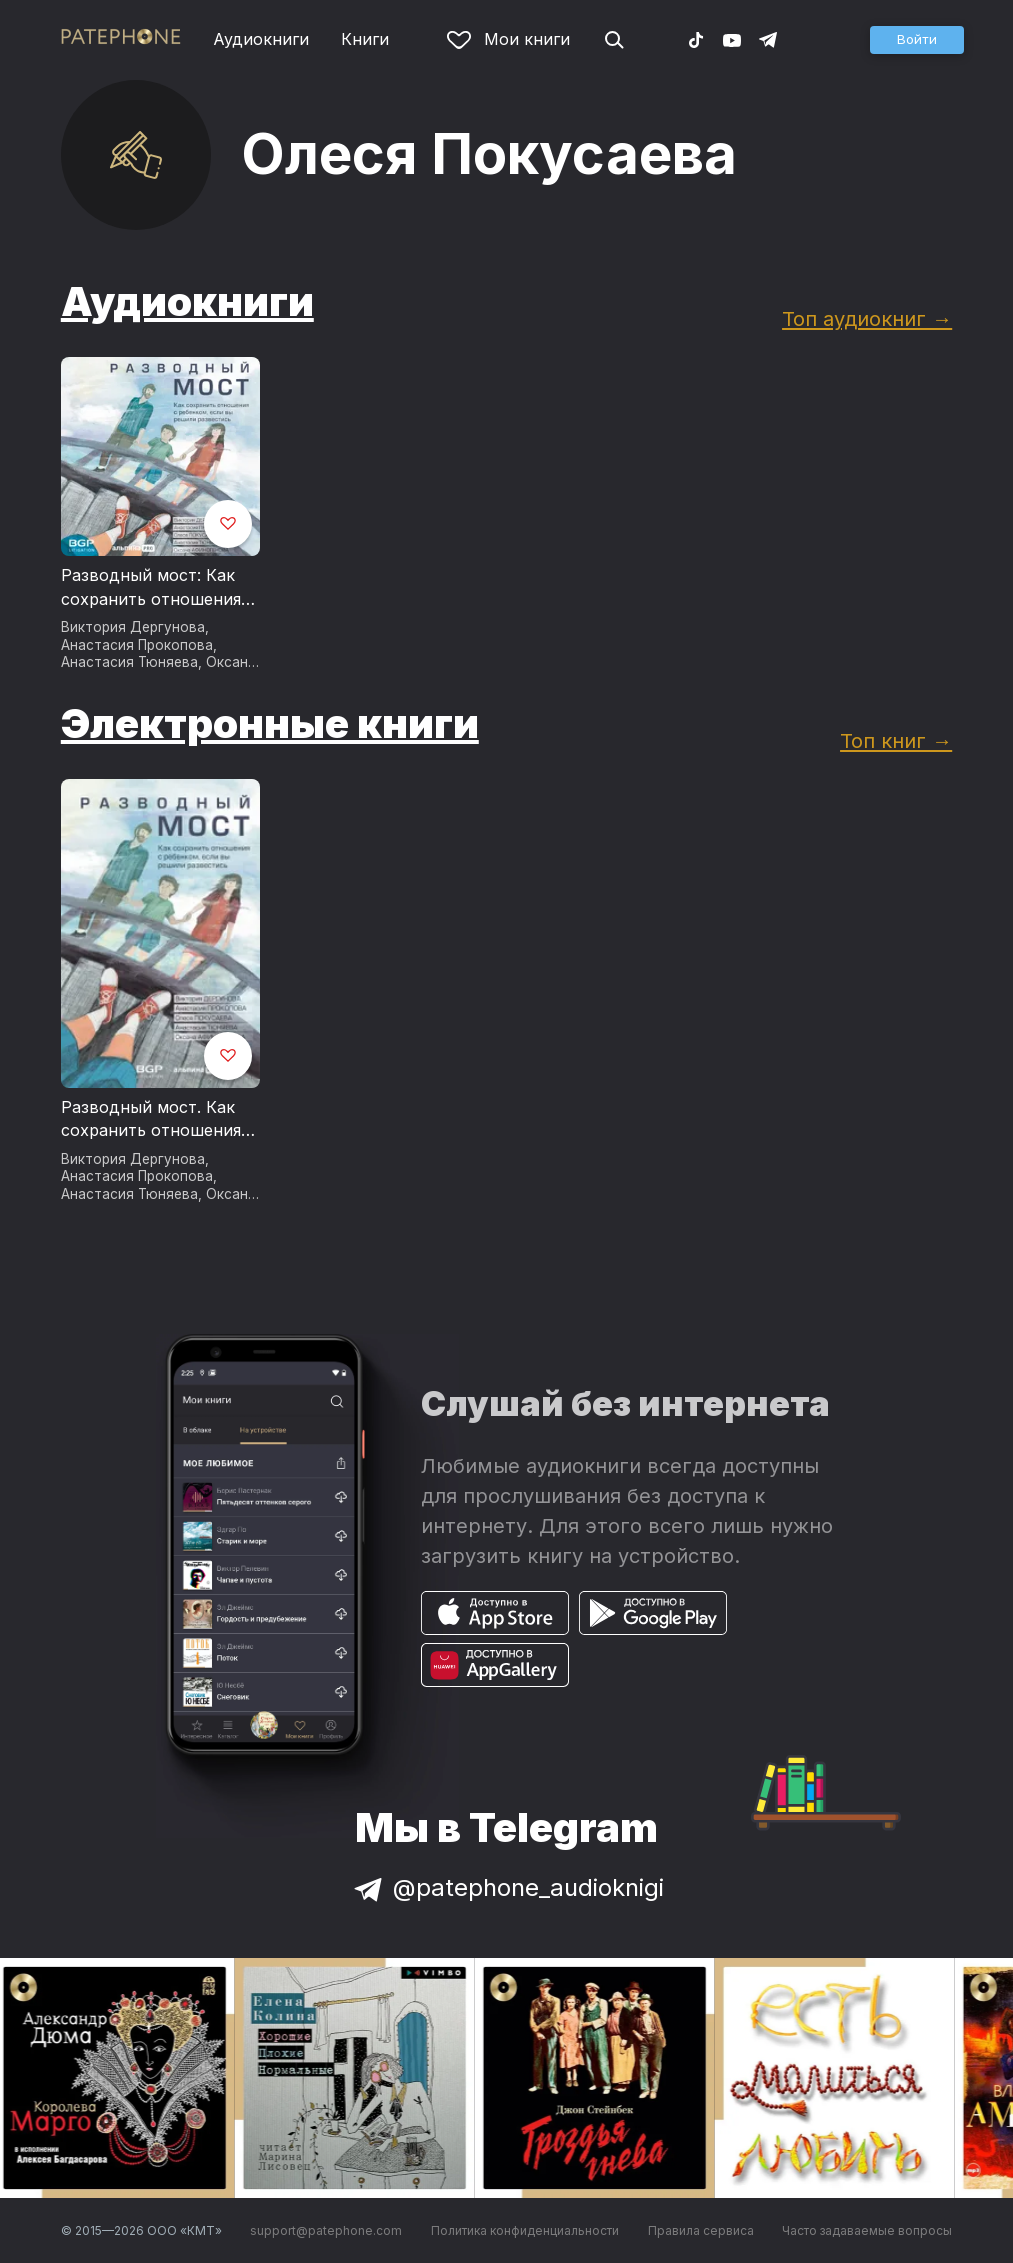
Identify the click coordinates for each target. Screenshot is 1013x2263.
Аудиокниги (261, 39)
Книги (365, 39)
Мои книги (508, 39)
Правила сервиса (701, 2230)
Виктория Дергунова (133, 627)
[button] (917, 40)
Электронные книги (270, 723)
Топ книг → (896, 740)
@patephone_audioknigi (507, 1887)
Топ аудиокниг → (867, 318)
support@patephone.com (326, 2230)
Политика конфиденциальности (525, 2230)
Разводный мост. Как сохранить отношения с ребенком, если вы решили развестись (158, 1120)
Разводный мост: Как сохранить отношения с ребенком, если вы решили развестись (158, 588)
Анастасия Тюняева (129, 662)
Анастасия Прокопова (137, 645)
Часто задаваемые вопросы (867, 2230)
